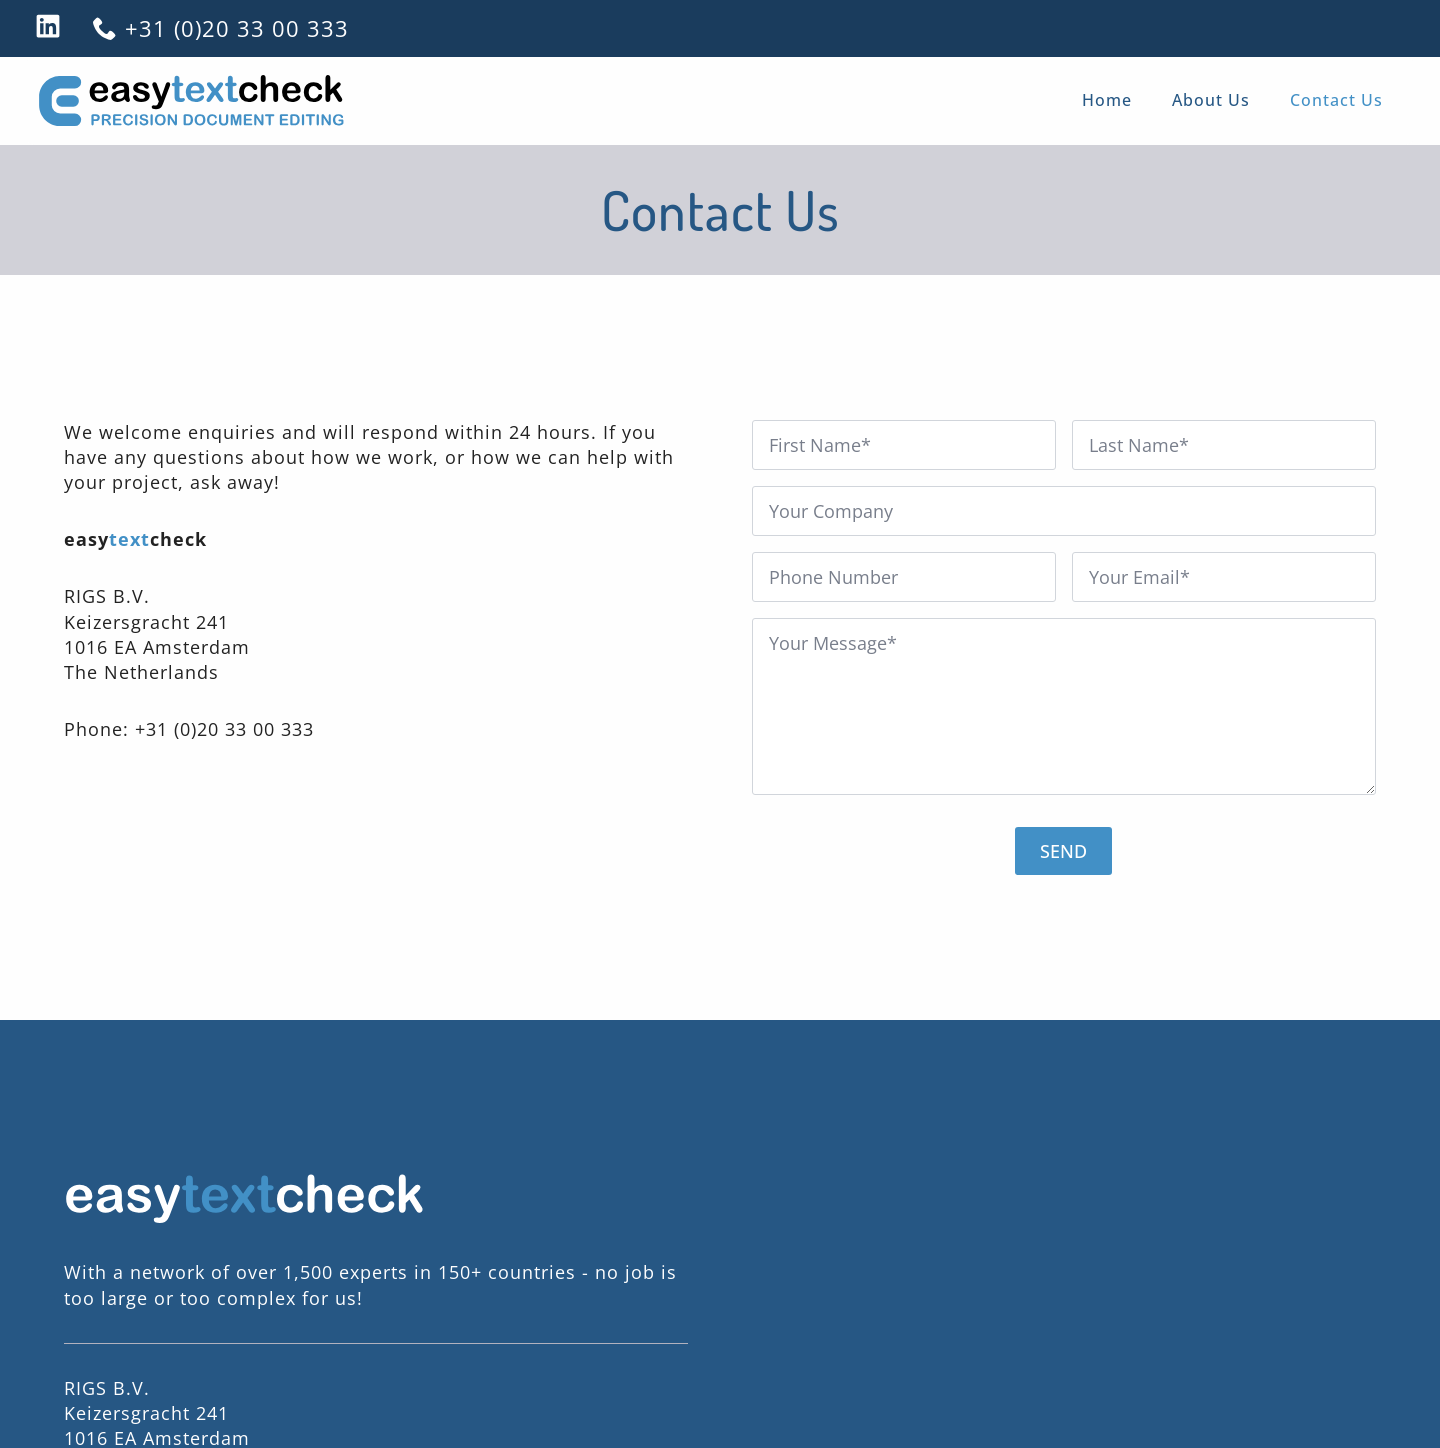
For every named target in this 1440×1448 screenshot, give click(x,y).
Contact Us (1336, 100)
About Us (1211, 100)
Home (1107, 100)
